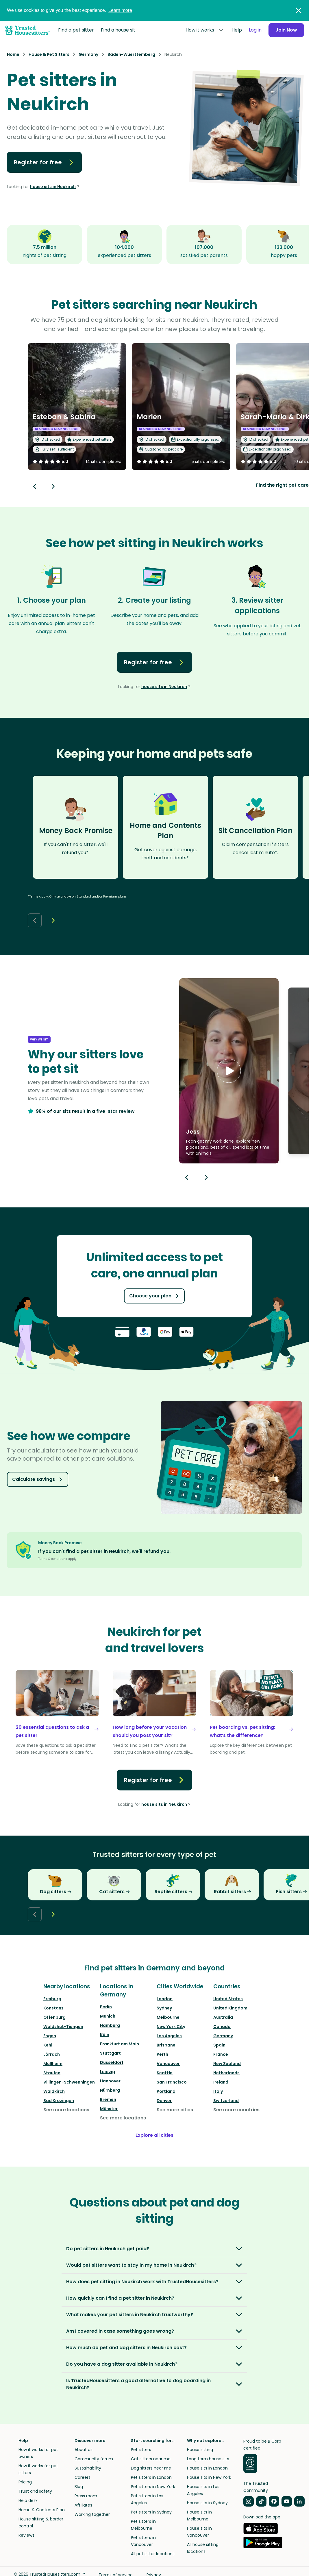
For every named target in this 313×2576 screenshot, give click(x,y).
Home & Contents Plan (41, 2510)
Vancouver (168, 2063)
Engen (49, 2036)
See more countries (236, 2109)
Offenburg (54, 2017)
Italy (218, 2091)
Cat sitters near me (151, 2459)
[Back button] (35, 486)
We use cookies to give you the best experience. (69, 10)
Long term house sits (208, 2459)
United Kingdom (230, 2008)
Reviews (26, 2535)
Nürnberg (110, 2090)
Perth (162, 2054)
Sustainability (88, 2468)
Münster (109, 2109)
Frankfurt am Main (119, 2044)
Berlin (106, 2007)
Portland (166, 2091)
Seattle (165, 2073)
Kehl (47, 2045)
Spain (219, 2045)
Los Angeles (169, 2036)
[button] (229, 1070)
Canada (222, 2026)
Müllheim (52, 2063)
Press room (86, 2496)
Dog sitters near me (151, 2468)
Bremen (108, 2099)
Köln (104, 2035)
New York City (171, 2026)
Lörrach (51, 2054)
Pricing (25, 2482)
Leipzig (107, 2072)
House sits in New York (209, 2477)
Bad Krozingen (58, 2101)
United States (228, 1999)
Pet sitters (141, 2449)
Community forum (94, 2459)
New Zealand (227, 2063)
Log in (255, 30)
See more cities (175, 2109)
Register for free (44, 162)
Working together (92, 2514)
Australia (223, 2017)
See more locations (66, 2109)
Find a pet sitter (76, 30)
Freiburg (52, 1999)
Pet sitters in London (151, 2477)
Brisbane (166, 2045)
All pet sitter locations (153, 2554)
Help (236, 30)
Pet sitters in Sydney (151, 2512)
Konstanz (53, 2008)
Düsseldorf (111, 2062)
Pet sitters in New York (153, 2486)
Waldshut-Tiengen (63, 2026)
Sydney (164, 2008)
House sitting (200, 2449)
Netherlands (226, 2073)
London (165, 1999)
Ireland (220, 2082)
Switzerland (226, 2101)
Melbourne (168, 2017)
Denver (164, 2101)
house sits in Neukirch (53, 187)
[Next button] (53, 486)
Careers (82, 2477)
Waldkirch (54, 2091)
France (220, 2054)
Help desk (28, 2500)
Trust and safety (35, 2491)
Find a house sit (118, 30)
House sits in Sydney (207, 2503)
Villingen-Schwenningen (69, 2082)
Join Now (286, 30)
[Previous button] (186, 1177)
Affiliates (83, 2505)
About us (83, 2449)
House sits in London (207, 2468)
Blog (79, 2486)
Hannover (110, 2081)
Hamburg (110, 2025)
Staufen (51, 2073)
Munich (107, 2016)
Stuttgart (110, 2053)
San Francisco (172, 2082)
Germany (223, 2036)
